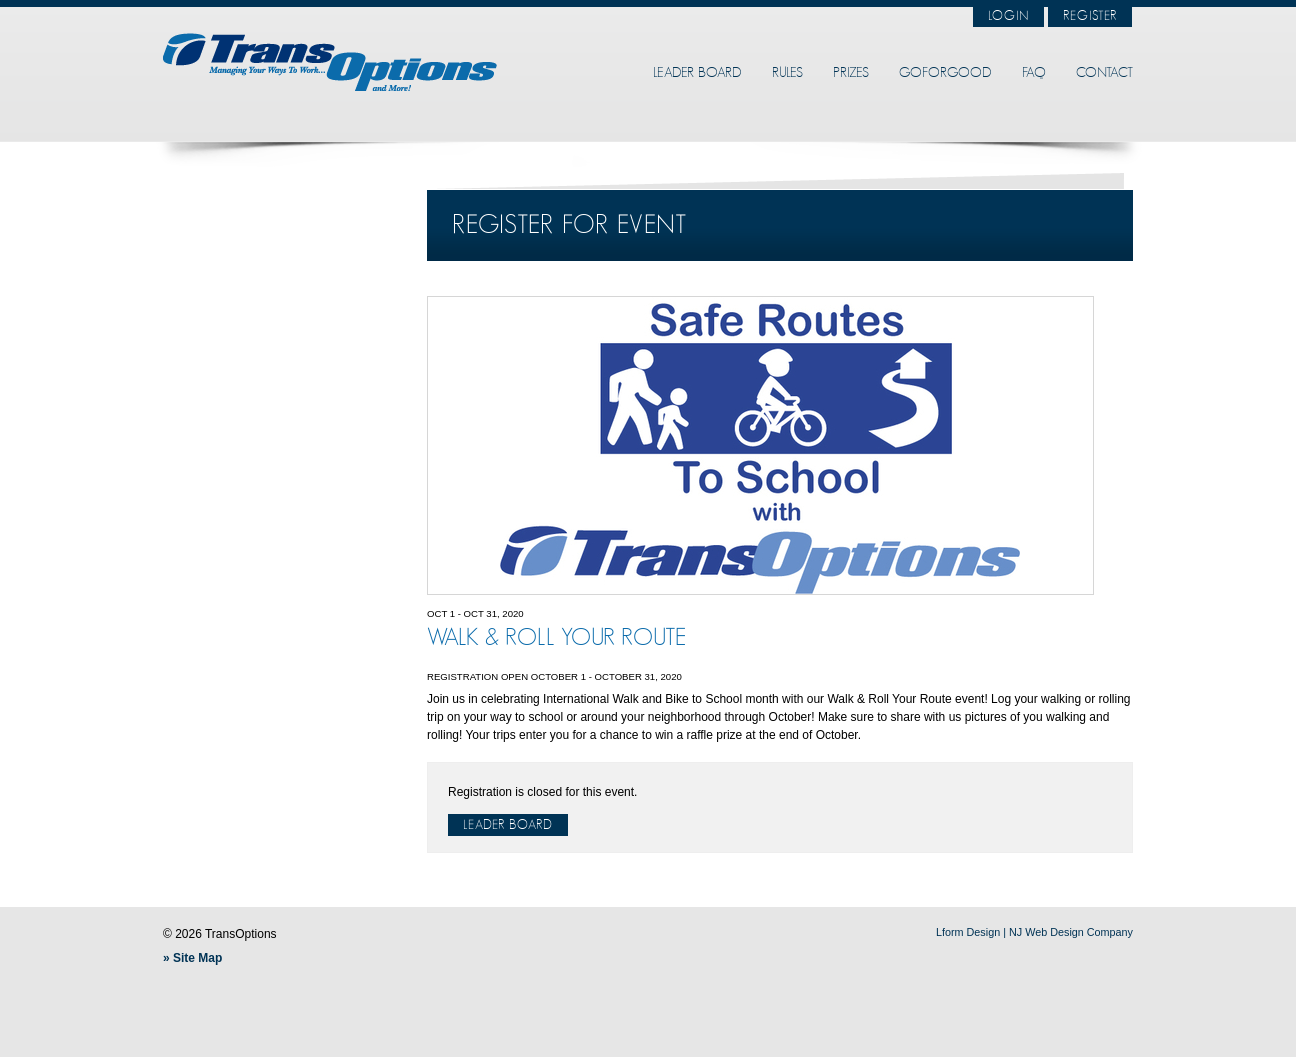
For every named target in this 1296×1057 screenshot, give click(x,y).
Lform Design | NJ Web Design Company (1034, 932)
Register (1090, 16)
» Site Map (192, 958)
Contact (1104, 72)
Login (1008, 16)
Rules (787, 72)
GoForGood (945, 72)
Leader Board (697, 72)
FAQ (1034, 72)
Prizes (851, 72)
